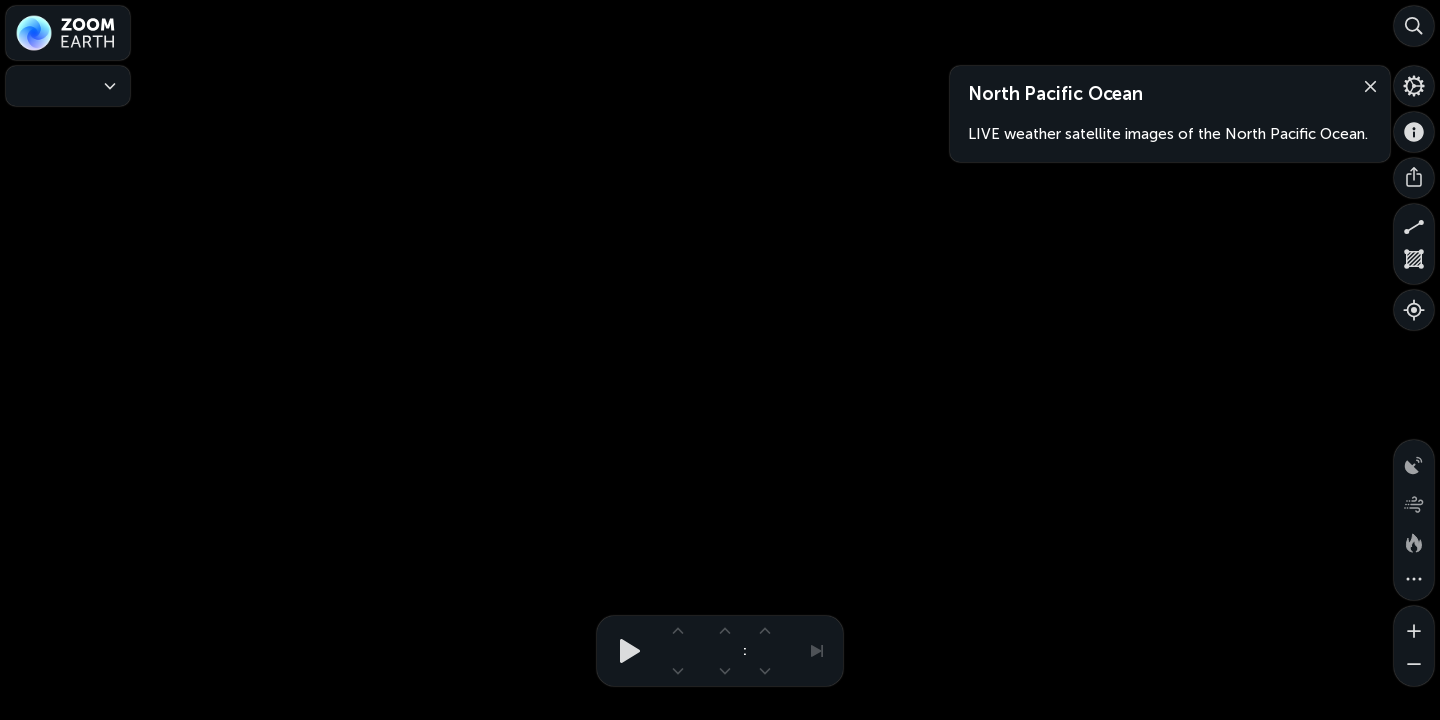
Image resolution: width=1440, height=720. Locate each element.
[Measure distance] (1414, 224)
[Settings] (1414, 86)
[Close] (1366, 85)
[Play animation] (624, 651)
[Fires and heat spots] (1414, 540)
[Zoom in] (1414, 626)
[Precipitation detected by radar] (1414, 460)
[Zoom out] (1414, 666)
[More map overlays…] (1414, 580)
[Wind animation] (1414, 500)
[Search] (1414, 26)
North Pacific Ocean (1055, 94)
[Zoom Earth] (68, 33)
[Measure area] (1414, 264)
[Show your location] (1414, 310)
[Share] (1414, 178)
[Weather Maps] (68, 86)
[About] (1414, 132)
